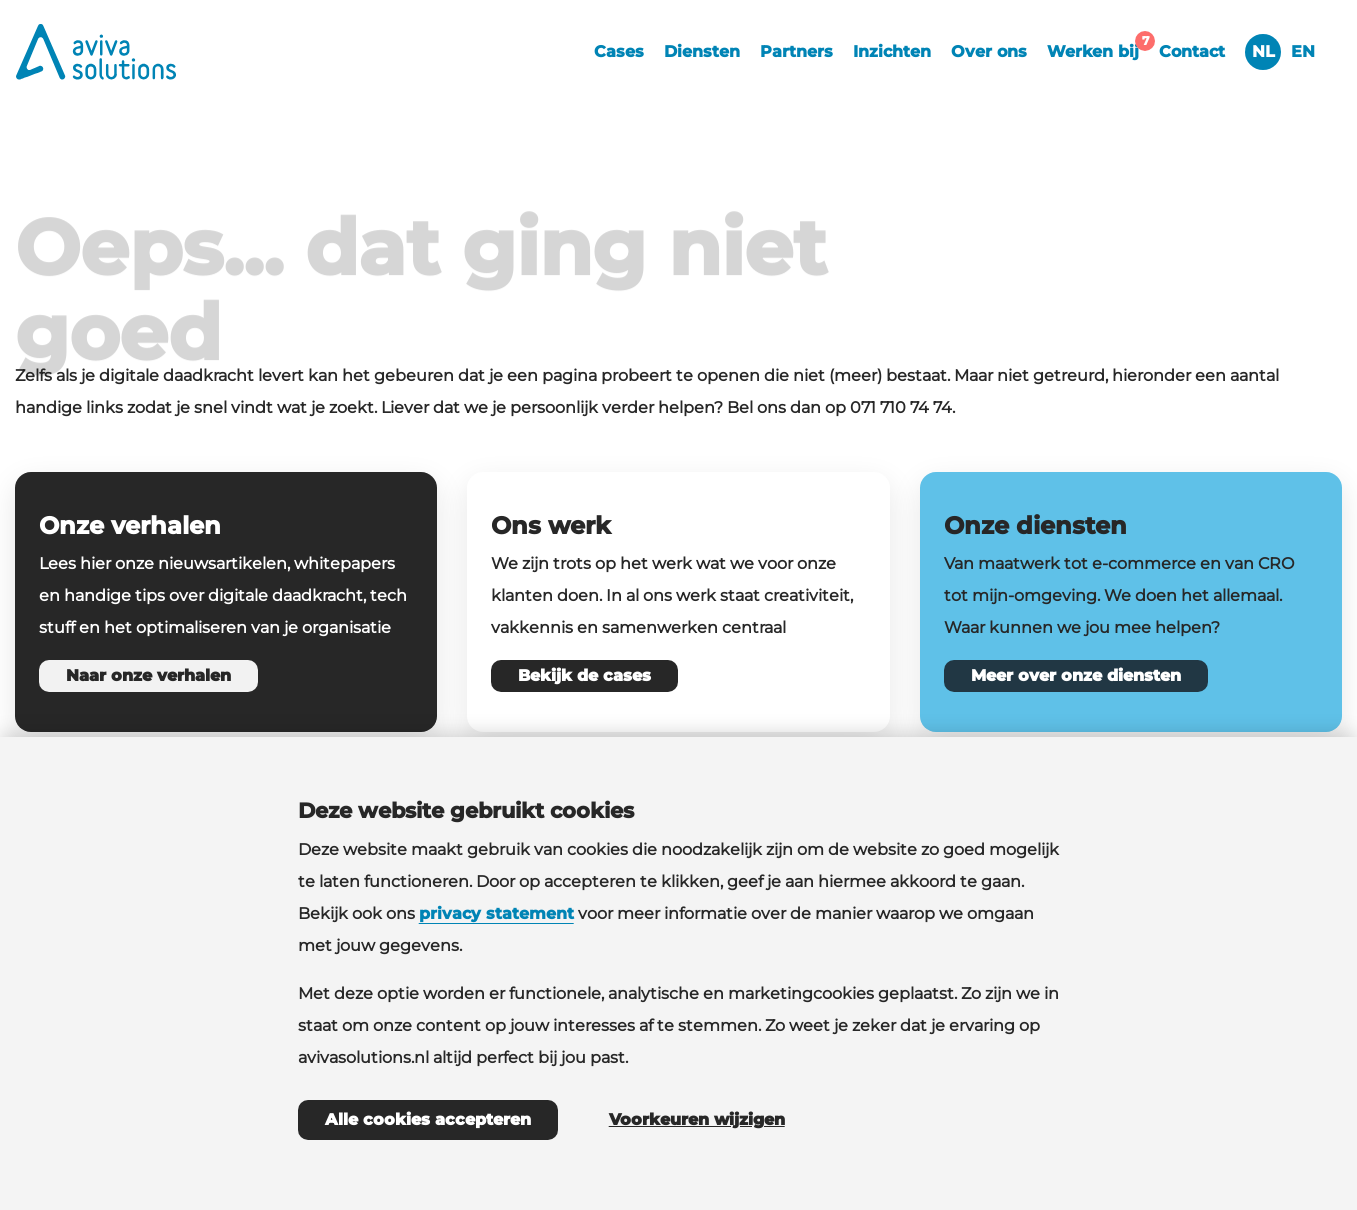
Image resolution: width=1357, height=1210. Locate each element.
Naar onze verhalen (148, 675)
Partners (796, 51)
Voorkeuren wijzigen (697, 1119)
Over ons (989, 51)
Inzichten (892, 51)
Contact (1192, 51)
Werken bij (1098, 49)
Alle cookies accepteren (428, 1119)
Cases (619, 51)
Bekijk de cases (584, 675)
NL (1263, 51)
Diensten (702, 51)
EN (1303, 51)
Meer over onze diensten (1076, 675)
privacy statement (496, 913)
